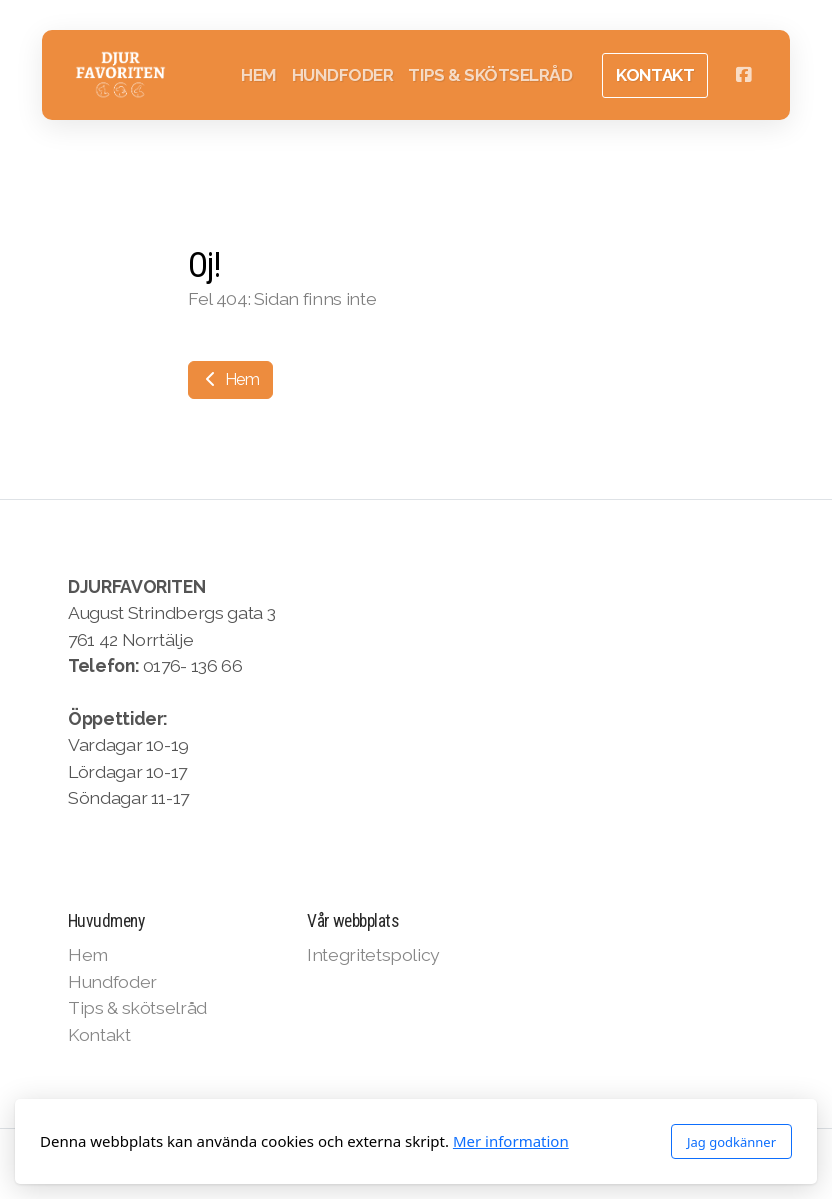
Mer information (511, 1141)
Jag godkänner (731, 1142)
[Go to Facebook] (743, 75)
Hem (230, 379)
